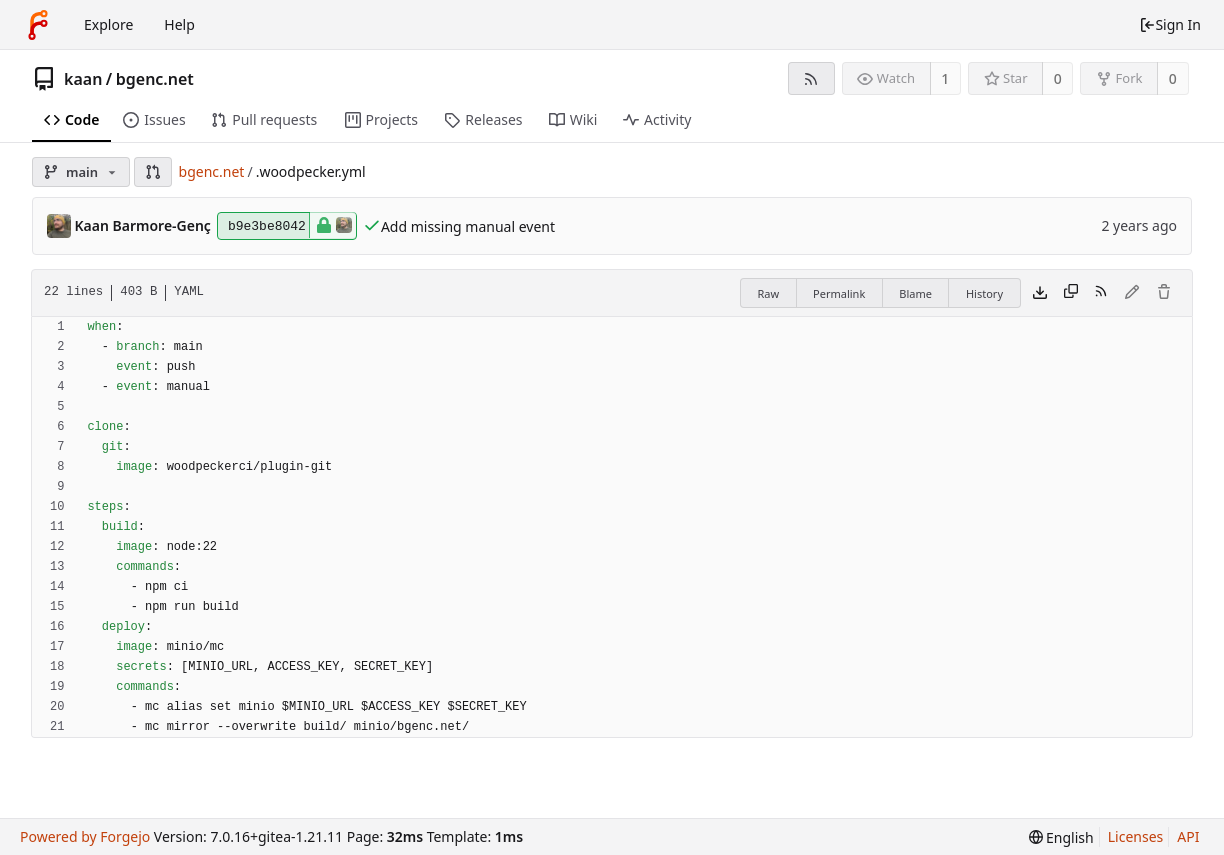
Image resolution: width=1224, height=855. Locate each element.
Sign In (1170, 24)
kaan (83, 79)
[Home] (38, 25)
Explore (108, 24)
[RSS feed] (811, 78)
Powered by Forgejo (85, 836)
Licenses (1136, 836)
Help (179, 24)
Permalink (839, 293)
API (1188, 836)
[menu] (1061, 837)
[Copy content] (1071, 293)
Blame (915, 293)
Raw (768, 293)
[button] (153, 172)
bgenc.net (155, 79)
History (984, 293)
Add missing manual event (468, 226)
